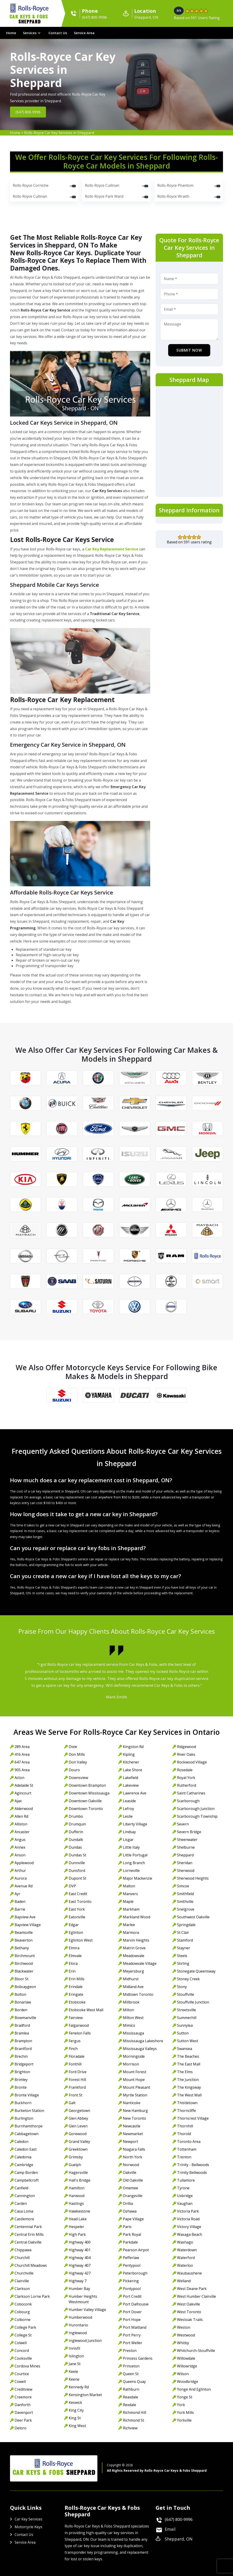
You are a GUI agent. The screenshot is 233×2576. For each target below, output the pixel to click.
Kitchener (131, 1762)
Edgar (74, 1924)
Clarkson (22, 2288)
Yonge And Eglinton (194, 2389)
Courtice (22, 2373)
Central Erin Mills (29, 2234)
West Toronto (189, 2311)
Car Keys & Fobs (29, 20)
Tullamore (186, 2180)
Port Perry (132, 2335)
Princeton (131, 2366)
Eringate (76, 1994)
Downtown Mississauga (89, 1793)
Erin (72, 1971)
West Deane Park (192, 2288)
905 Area (22, 1769)
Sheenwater (187, 1839)
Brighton (22, 2071)
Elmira (74, 1947)
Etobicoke (77, 2002)
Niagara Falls (134, 2149)
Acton (19, 1777)
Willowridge (187, 2366)
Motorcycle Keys (28, 2526)
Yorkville (184, 2420)
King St (75, 2417)
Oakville (129, 2172)
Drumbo (76, 1816)
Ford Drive (77, 2071)
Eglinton (76, 1932)
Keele (73, 2371)
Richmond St (133, 2420)
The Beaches (188, 2056)
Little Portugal (135, 1855)
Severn (183, 1824)
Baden (20, 1901)
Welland (184, 2280)
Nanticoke (131, 2102)
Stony (182, 1986)
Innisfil (74, 2348)
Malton (129, 1886)
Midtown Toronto (138, 1994)
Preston (130, 2350)
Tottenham (186, 2149)
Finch (73, 2048)
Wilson (183, 2373)
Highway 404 (80, 2257)
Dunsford (77, 1870)
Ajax (18, 1800)
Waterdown (187, 2249)
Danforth (22, 2404)
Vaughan (184, 2203)
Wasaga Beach (189, 2234)
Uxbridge (185, 2195)
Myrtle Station (135, 2095)
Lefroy (128, 1808)
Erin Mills (76, 1978)
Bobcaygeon (25, 1986)
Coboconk (23, 2304)
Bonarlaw (23, 2002)
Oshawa (130, 2211)
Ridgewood (186, 1746)
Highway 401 (80, 2249)
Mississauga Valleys (140, 2048)
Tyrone (183, 2187)
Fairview (76, 2017)
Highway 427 (80, 2273)
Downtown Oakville (85, 1800)
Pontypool (132, 2288)
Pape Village (133, 2218)
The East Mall (188, 2064)
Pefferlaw (131, 2257)
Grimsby (76, 2156)
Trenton (184, 2156)
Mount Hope (134, 2079)
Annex (20, 1847)
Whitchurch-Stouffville (196, 2350)
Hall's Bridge (79, 2180)
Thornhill (185, 2126)
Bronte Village (27, 2095)
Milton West (133, 2017)
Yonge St (184, 2397)
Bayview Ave (25, 1916)
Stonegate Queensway (196, 1971)
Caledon (21, 2141)
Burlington (24, 2118)
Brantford (23, 2048)
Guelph (75, 2164)
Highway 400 (80, 2242)
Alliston (21, 1824)
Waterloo (185, 2265)
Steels (182, 1955)
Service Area (84, 33)
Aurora (21, 1878)
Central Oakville (28, 2242)
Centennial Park (28, 2226)
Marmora (131, 1932)
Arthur (20, 1870)
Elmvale (75, 1955)
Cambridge (24, 2164)
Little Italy (131, 1847)
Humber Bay (79, 2288)
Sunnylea (185, 2025)
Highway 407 (80, 2265)
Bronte (21, 2087)
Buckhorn (23, 2102)
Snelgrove (185, 1909)
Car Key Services (28, 2519)
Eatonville (77, 1916)
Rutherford (186, 1785)
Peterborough (135, 2273)
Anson (20, 1855)
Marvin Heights (136, 1940)
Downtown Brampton (87, 1785)
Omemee (130, 2187)
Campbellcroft (27, 2180)
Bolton (20, 1994)
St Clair (183, 1932)
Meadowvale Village (140, 1963)
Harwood (76, 2195)
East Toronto (80, 1901)
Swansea (184, 2048)
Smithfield (185, 1893)
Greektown (78, 2149)
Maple (128, 1901)
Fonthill (75, 2064)
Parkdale (130, 2242)
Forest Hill (77, 2079)
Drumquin (77, 1824)
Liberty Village (135, 1824)
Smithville (185, 1901)
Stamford (185, 1940)
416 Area (22, 1754)
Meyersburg (133, 1971)
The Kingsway (189, 2087)
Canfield (21, 2187)
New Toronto (134, 2118)
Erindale (76, 1986)
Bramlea (22, 2033)
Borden (21, 2009)
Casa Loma (24, 2211)
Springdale (186, 1924)
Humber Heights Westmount (83, 2299)
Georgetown (79, 2110)
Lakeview (131, 1785)
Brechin (21, 2056)
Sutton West (187, 2040)
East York (77, 1909)
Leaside (129, 1800)
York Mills (185, 2412)
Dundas (75, 1847)
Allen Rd (21, 1816)
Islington (76, 2356)
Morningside (134, 2056)
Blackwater (24, 1971)
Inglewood (78, 2332)
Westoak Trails (190, 2319)
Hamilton (76, 2187)
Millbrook (131, 2002)
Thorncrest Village (193, 2118)
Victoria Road (188, 2218)
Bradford (22, 2025)
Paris (127, 2226)
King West (77, 2425)
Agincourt (23, 1793)
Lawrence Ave (134, 1793)
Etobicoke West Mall (86, 2009)
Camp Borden (26, 2172)
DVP (72, 1886)
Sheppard (185, 1855)
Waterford (186, 2257)
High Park (77, 2234)
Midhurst (131, 1978)
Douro (74, 1769)
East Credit (78, 1893)
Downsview (78, 1777)
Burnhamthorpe (29, 2126)
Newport (130, 2141)
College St (23, 2335)
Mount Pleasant (136, 2087)
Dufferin (76, 1831)
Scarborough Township (197, 1816)
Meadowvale (133, 1955)
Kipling (129, 1754)
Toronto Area (188, 2141)
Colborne (22, 2319)
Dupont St (77, 1878)
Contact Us (57, 33)
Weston (183, 2327)
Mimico (129, 2025)
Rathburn (131, 2389)
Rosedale (184, 1769)
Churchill (22, 2257)
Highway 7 (77, 2280)
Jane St (75, 2363)
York (181, 2404)
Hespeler (76, 2226)
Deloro (20, 2427)
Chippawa (23, 2249)
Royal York (186, 1777)
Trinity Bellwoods (192, 2172)
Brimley (21, 2079)
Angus (20, 1839)
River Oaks (186, 1754)
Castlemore (24, 2218)
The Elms (185, 2071)
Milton (128, 2009)
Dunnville (77, 1862)
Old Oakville (133, 2180)
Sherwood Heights (193, 1878)
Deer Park (23, 2420)
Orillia (128, 2203)
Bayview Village (28, 1924)
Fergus (75, 2040)
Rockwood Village (192, 1762)
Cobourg (22, 2311)
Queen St (131, 2373)
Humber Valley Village (87, 2309)
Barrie (20, 1909)
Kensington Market (85, 2394)
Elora (73, 1963)
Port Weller (132, 2342)
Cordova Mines (27, 2366)
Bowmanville (25, 2017)
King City (76, 2410)
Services (30, 33)
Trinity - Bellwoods (193, 2164)
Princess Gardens (137, 2358)
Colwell (21, 2342)
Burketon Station (29, 2110)
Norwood (131, 2164)
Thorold (184, 2133)
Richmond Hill (134, 2412)
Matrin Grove (134, 1947)
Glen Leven (78, 2126)
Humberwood (80, 2317)
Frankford (77, 2087)
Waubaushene (189, 2273)
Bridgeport (24, 2064)
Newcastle (131, 2126)
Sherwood (185, 1870)
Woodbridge (187, 2381)
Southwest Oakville (193, 1916)
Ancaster (22, 1831)
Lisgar (128, 1839)
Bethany (22, 1947)
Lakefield (130, 1777)
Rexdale (129, 2404)
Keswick (75, 2402)
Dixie (73, 1746)
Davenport (24, 2412)
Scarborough (188, 1800)
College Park (25, 2327)
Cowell (20, 2381)
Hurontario (78, 2325)
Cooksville (23, 2358)
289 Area (22, 1746)
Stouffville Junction (193, 2002)
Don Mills (77, 1754)
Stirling (183, 1963)
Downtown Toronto (86, 1808)
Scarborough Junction (196, 1808)
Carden (21, 2203)
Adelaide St (24, 1785)
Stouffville (185, 1994)
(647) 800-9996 (30, 112)
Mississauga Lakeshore (143, 2040)
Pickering (131, 2280)
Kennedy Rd (79, 2386)
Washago (185, 2242)
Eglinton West (81, 1940)
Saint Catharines (191, 1793)
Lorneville (131, 1870)
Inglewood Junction (85, 2340)
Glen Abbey (78, 2118)
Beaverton (24, 1940)
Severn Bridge (189, 1831)
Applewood (24, 1862)
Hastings (76, 2203)
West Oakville (188, 2304)
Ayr (17, 1893)
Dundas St (77, 1855)
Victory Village (189, 2226)
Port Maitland (134, 2327)
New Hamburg (135, 2110)
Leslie (128, 1816)
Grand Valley (79, 2141)
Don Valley (78, 1762)
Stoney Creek (188, 1978)
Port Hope (132, 2319)
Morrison (131, 2064)
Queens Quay (134, 2381)
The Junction (188, 2079)
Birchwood (24, 1963)
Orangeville (132, 2195)
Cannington (25, 2195)
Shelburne (186, 1847)
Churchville (24, 2273)
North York (132, 2156)
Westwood (186, 2335)
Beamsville (24, 1932)
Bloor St (21, 1978)
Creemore (23, 2397)
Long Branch (134, 1862)
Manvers (130, 1893)
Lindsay (129, 1831)
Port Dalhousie (136, 2304)
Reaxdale (130, 2397)
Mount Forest (134, 2071)
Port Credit (132, 2296)
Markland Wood (136, 1916)
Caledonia (23, 2156)
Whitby (183, 2342)
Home (11, 33)
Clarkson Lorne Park (32, 2296)
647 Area (22, 1762)
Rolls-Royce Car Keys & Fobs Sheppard (175, 2470)
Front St (75, 2095)
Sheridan (184, 1862)
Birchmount (25, 1955)
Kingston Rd (133, 1746)
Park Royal (132, 2234)
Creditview (23, 2389)
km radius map (189, 441)
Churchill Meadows (31, 2265)
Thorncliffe (186, 2110)
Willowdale (186, 2358)
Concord (22, 2350)
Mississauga (133, 2033)
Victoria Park (188, 2211)
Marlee (129, 1924)
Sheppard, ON (178, 2539)
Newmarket (133, 2133)
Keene (74, 2379)
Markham (131, 1909)
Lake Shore (132, 1769)
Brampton (23, 2040)
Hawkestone (79, 2211)
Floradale (76, 2056)
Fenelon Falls (80, 2033)
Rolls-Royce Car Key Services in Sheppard (59, 132)
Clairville (22, 2280)
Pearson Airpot (136, 2249)
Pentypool (131, 2265)
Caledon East (26, 2149)
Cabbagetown (26, 2133)
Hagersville (78, 2172)
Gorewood (77, 2133)
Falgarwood (79, 2025)
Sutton (183, 2033)
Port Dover (132, 2311)
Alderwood (24, 1808)
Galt (72, 2102)
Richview (130, 2427)
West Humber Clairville (196, 2296)
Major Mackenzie (137, 1878)
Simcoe (183, 1886)
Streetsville (186, 2009)
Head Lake (78, 2218)
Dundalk (76, 1839)
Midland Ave (133, 1986)
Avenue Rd (24, 1886)
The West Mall (189, 2095)
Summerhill (186, 2017)
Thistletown (187, 2102)
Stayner (183, 1947)
